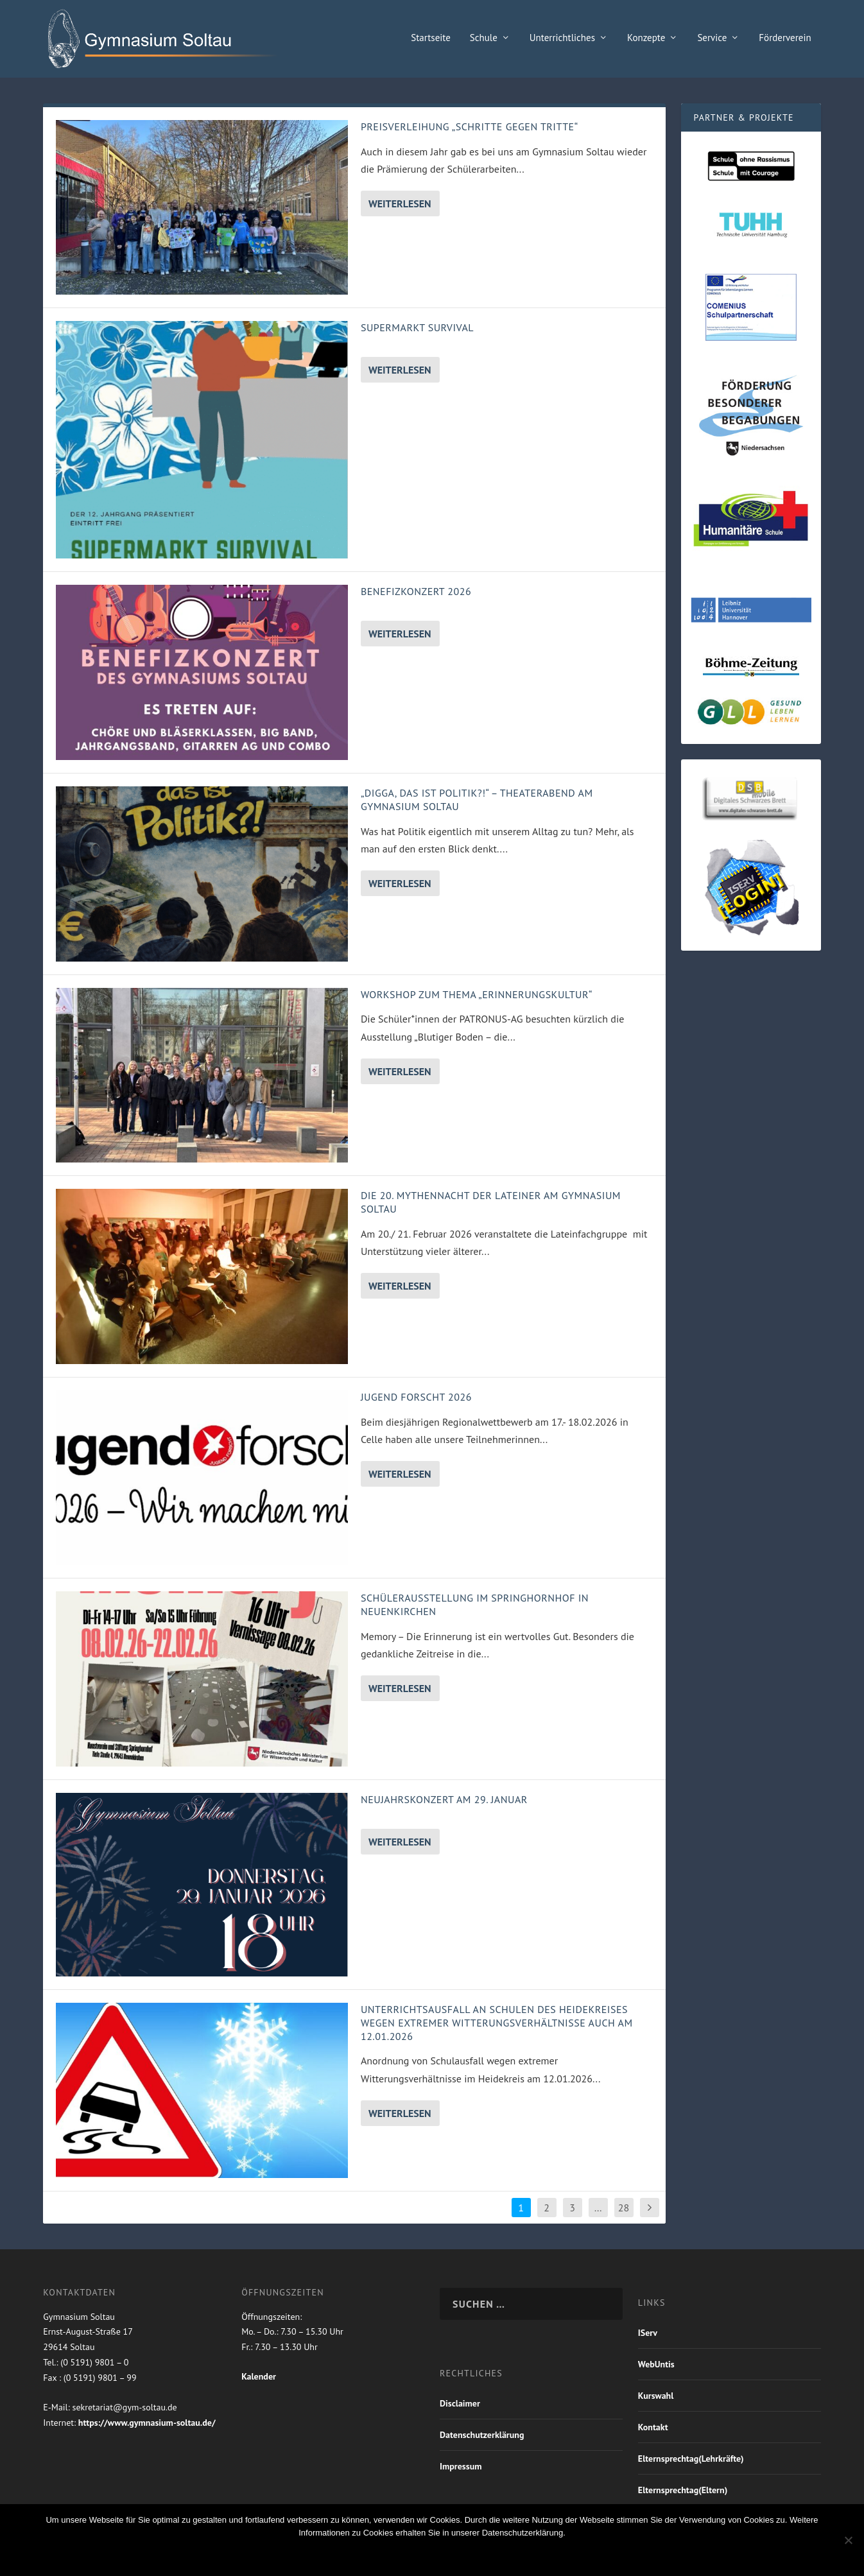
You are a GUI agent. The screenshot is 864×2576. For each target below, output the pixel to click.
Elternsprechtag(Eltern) (682, 2491)
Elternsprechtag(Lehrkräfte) (691, 2459)
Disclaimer (460, 2404)
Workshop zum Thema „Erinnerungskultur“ (476, 995)
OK (357, 2555)
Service (712, 38)
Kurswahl (656, 2396)
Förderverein (785, 38)
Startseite (431, 38)
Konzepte (646, 38)
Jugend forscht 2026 (416, 1397)
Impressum (460, 2467)
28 (623, 2208)
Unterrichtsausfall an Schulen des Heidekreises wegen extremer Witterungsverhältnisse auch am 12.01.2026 (497, 2023)
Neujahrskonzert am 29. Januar (444, 1800)
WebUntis (656, 2365)
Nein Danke (411, 2555)
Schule (483, 38)
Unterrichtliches (562, 38)
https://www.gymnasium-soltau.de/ (147, 2423)
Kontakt (653, 2427)
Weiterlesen (399, 204)
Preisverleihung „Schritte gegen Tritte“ (469, 127)
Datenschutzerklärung (482, 2435)
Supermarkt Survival (417, 328)
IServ (647, 2333)
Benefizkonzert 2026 (416, 592)
